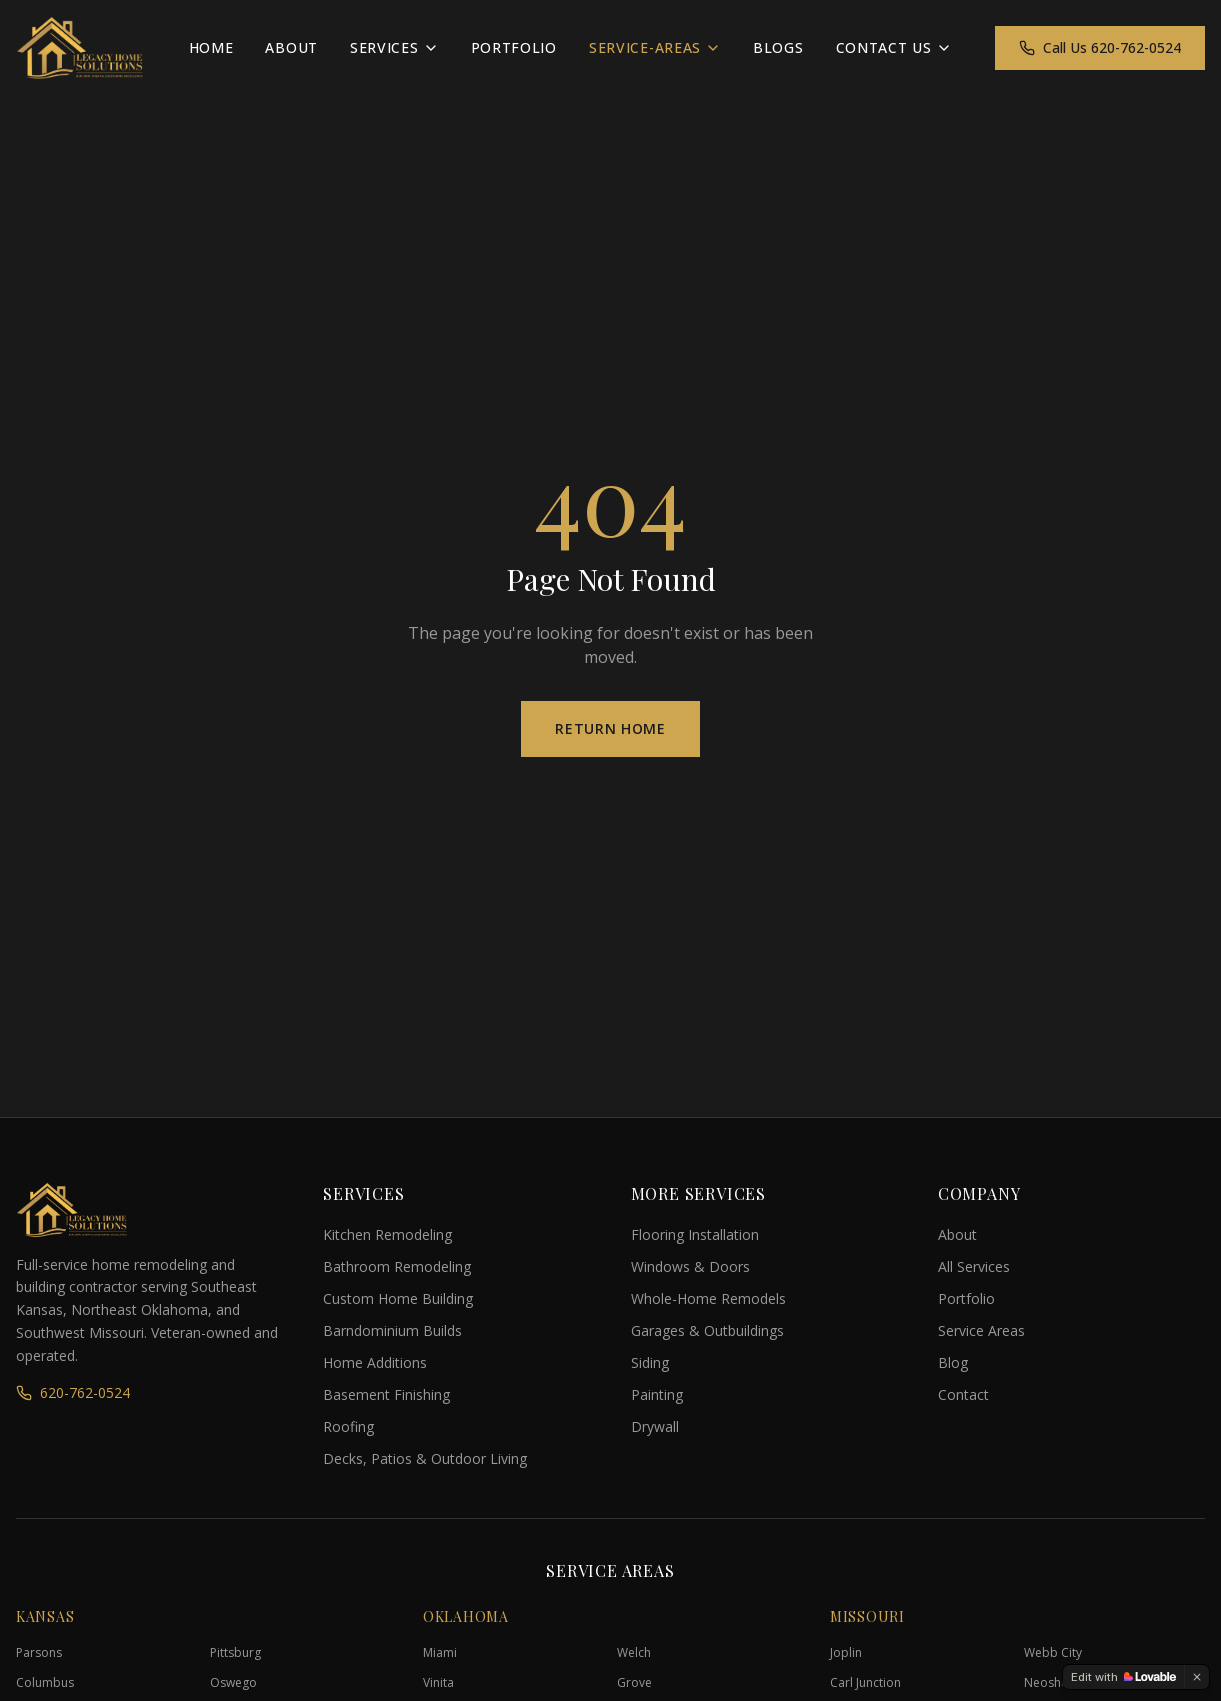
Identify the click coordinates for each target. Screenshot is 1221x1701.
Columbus (45, 1682)
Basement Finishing (386, 1394)
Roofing (348, 1426)
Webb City (1053, 1652)
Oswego (233, 1682)
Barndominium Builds (392, 1330)
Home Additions (375, 1362)
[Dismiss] (1197, 1677)
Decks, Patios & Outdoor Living (425, 1458)
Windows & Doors (690, 1266)
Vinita (438, 1682)
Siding (650, 1362)
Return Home (610, 728)
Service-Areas (655, 47)
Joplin (846, 1652)
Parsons (39, 1652)
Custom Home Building (398, 1298)
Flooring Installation (695, 1234)
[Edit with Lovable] (1123, 1677)
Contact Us (894, 47)
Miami (440, 1652)
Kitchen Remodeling (387, 1234)
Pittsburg (235, 1652)
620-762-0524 (73, 1392)
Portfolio (514, 47)
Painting (657, 1394)
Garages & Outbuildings (707, 1330)
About (291, 47)
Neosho (1046, 1682)
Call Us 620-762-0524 (1100, 47)
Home (211, 47)
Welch (634, 1652)
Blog (953, 1362)
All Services (974, 1266)
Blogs (778, 47)
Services (394, 47)
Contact (963, 1394)
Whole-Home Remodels (708, 1298)
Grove (634, 1682)
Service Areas (981, 1330)
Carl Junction (865, 1682)
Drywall (655, 1426)
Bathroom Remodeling (397, 1266)
